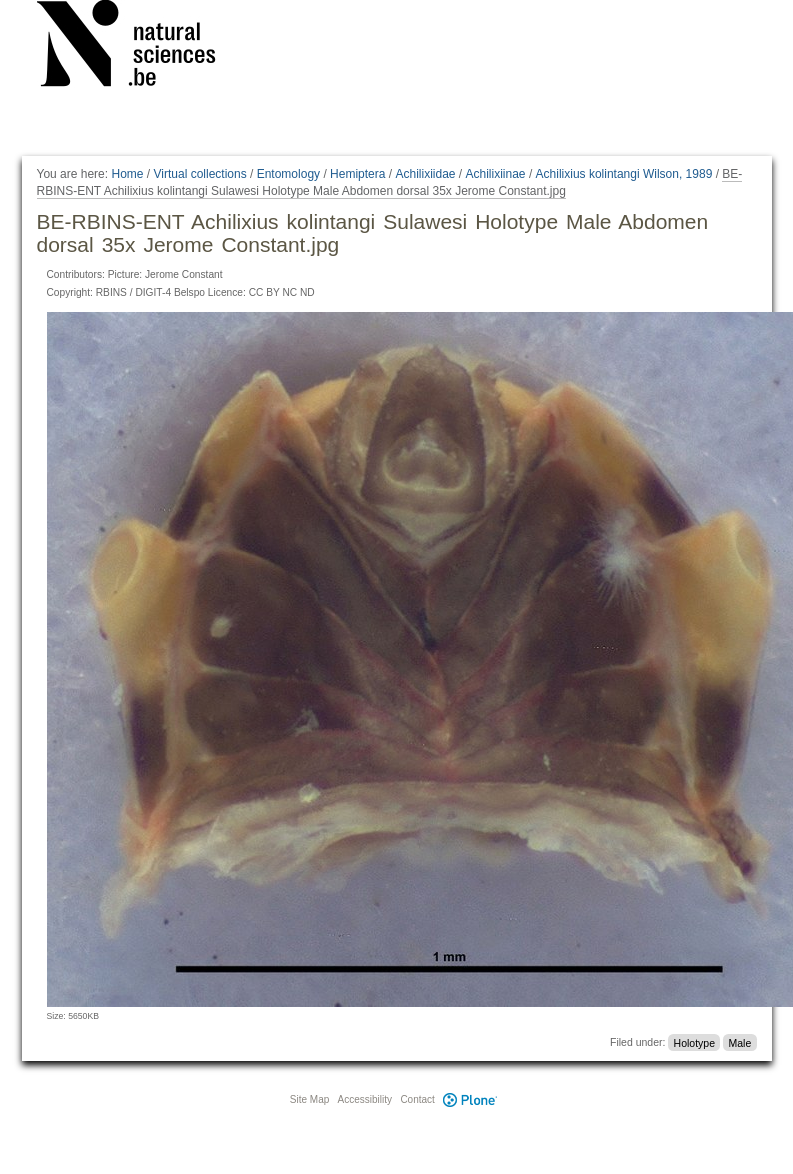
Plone (471, 1099)
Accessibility (365, 1099)
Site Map (309, 1099)
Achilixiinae (496, 174)
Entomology (288, 174)
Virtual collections (200, 174)
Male (739, 1042)
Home (127, 174)
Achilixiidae (425, 174)
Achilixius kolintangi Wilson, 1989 (624, 174)
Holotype (694, 1042)
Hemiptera (357, 174)
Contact (417, 1099)
